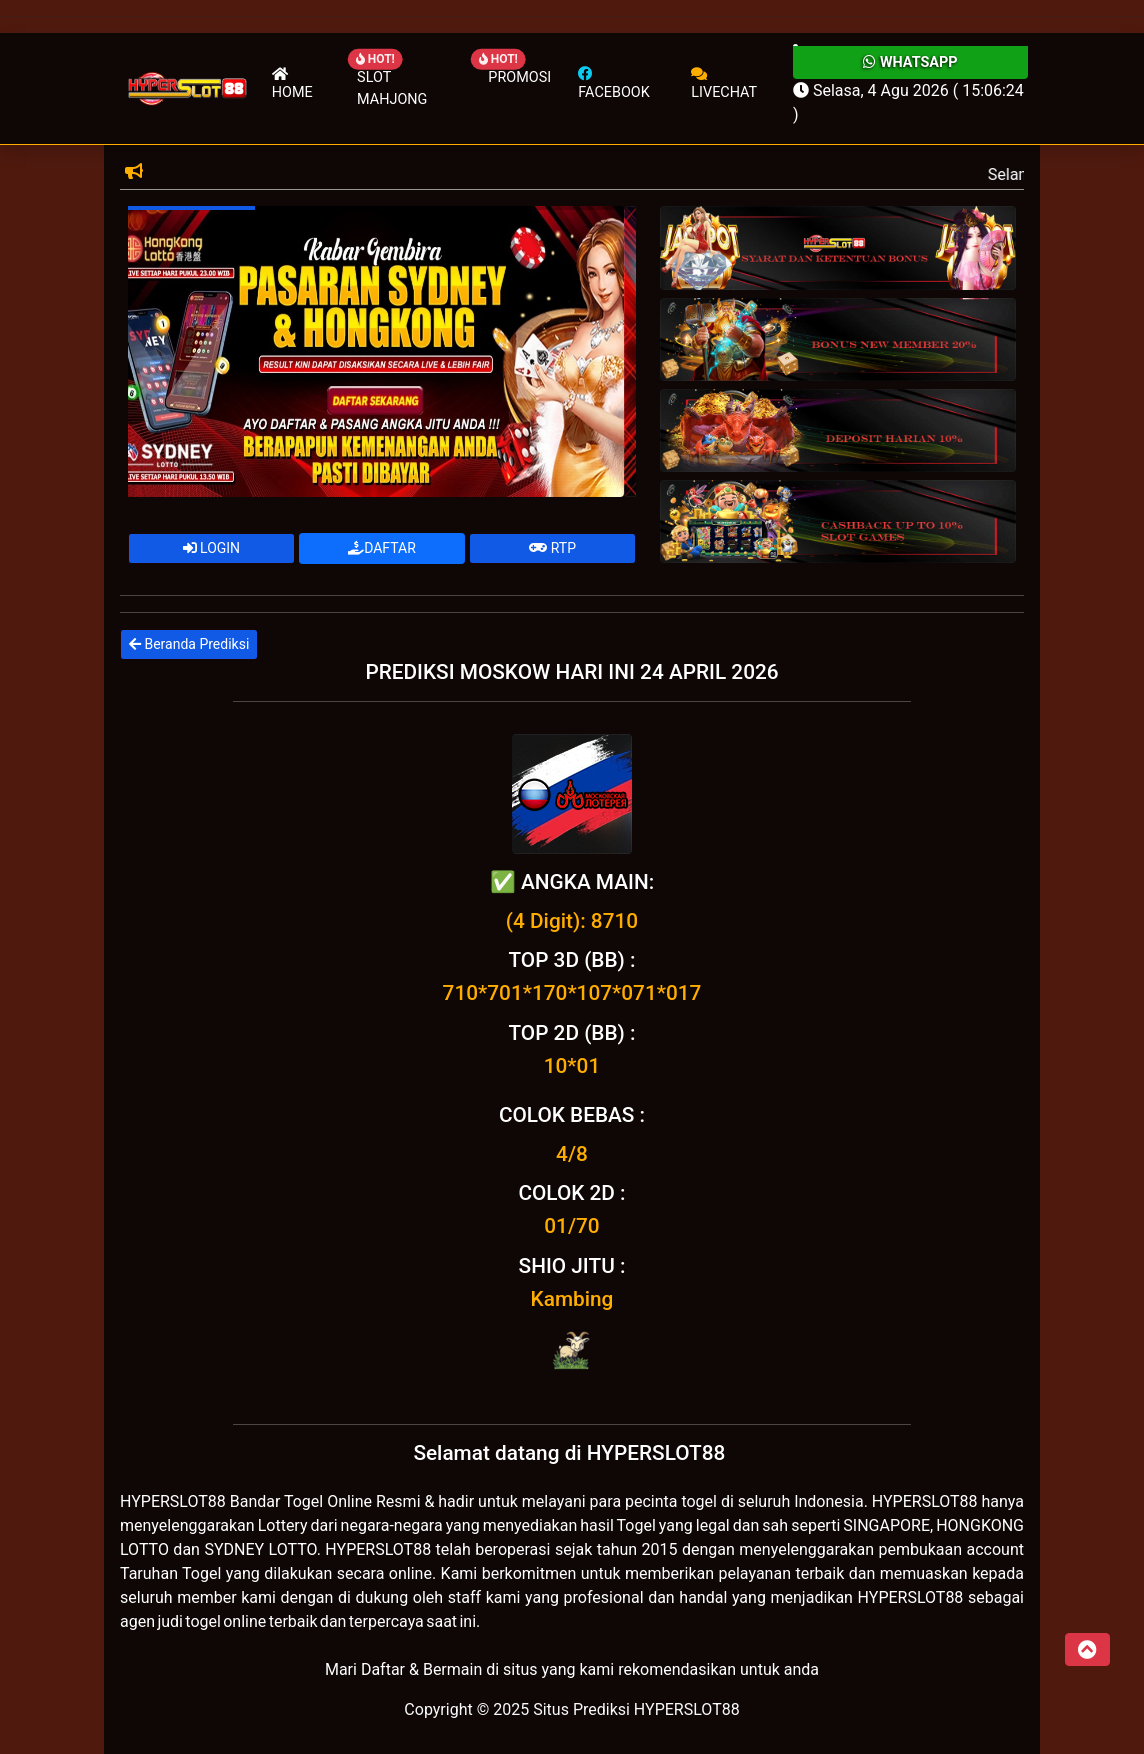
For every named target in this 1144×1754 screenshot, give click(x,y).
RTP (552, 548)
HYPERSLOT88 (173, 1501)
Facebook (613, 83)
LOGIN (212, 548)
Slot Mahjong (392, 88)
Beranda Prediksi (189, 644)
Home (292, 83)
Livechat (724, 83)
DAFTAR (382, 548)
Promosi (519, 77)
